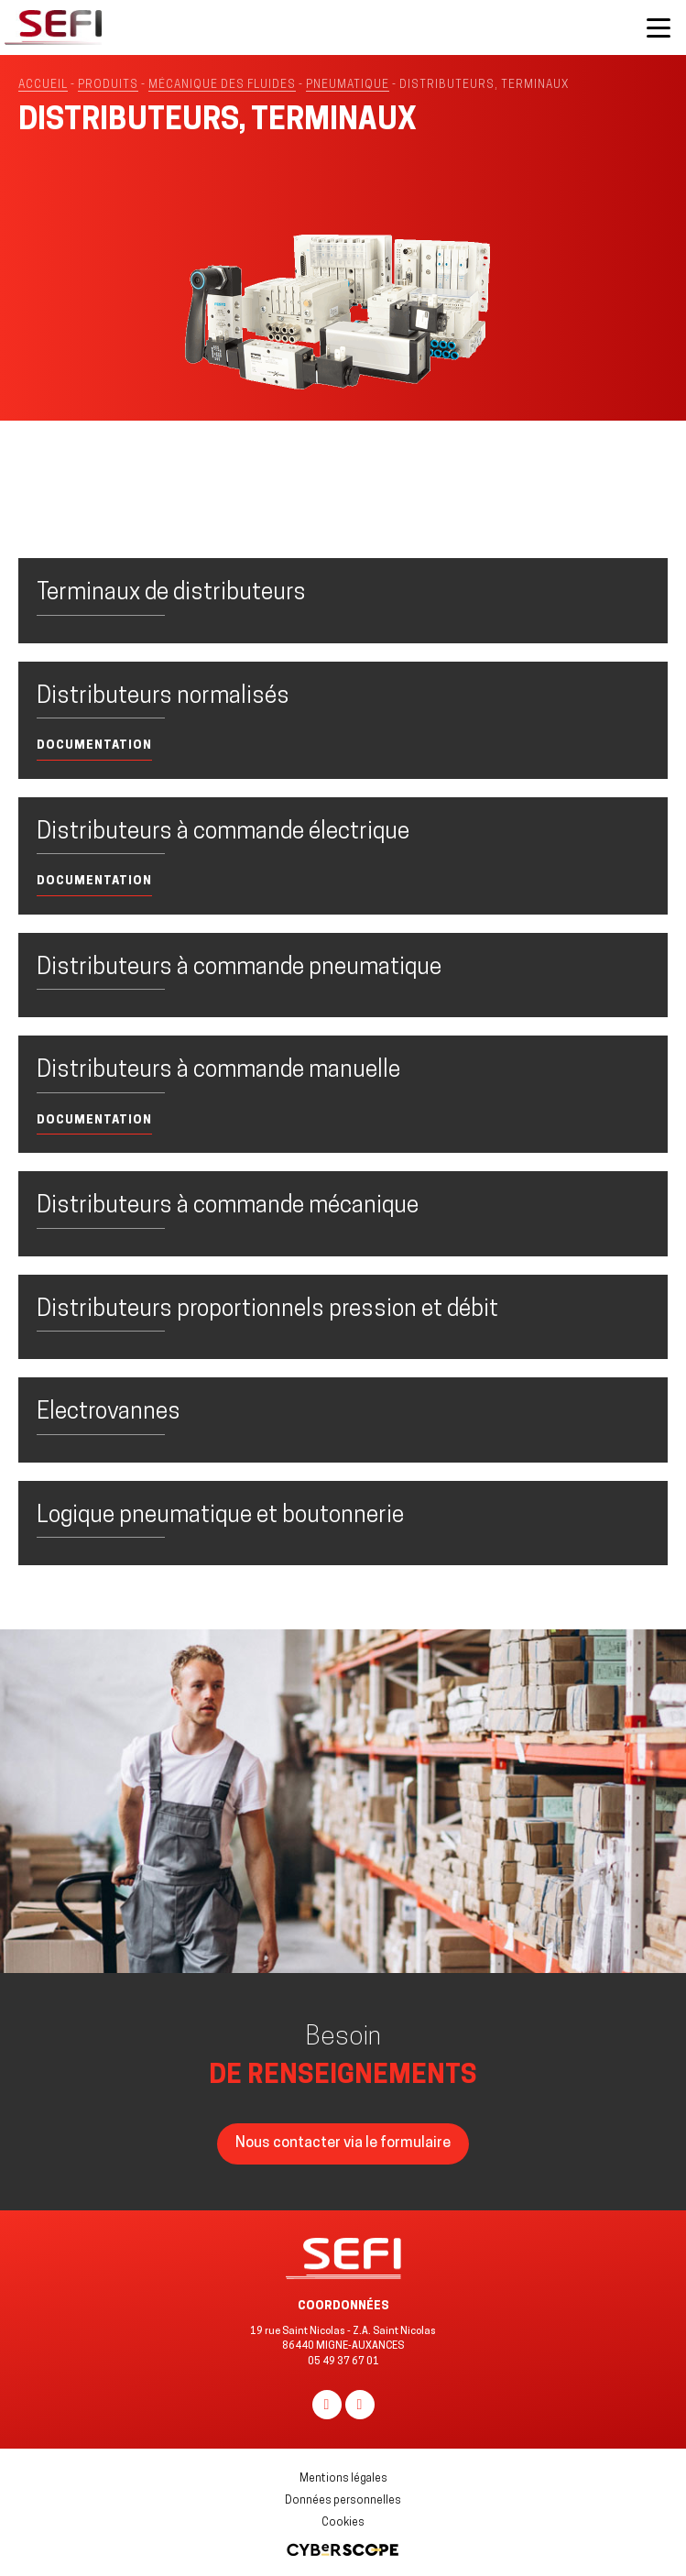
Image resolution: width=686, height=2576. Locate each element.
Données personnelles (343, 2500)
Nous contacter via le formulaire (343, 2143)
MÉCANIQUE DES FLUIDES (222, 85)
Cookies (343, 2522)
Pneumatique (347, 85)
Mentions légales (343, 2478)
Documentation (94, 745)
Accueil (43, 85)
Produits (108, 85)
